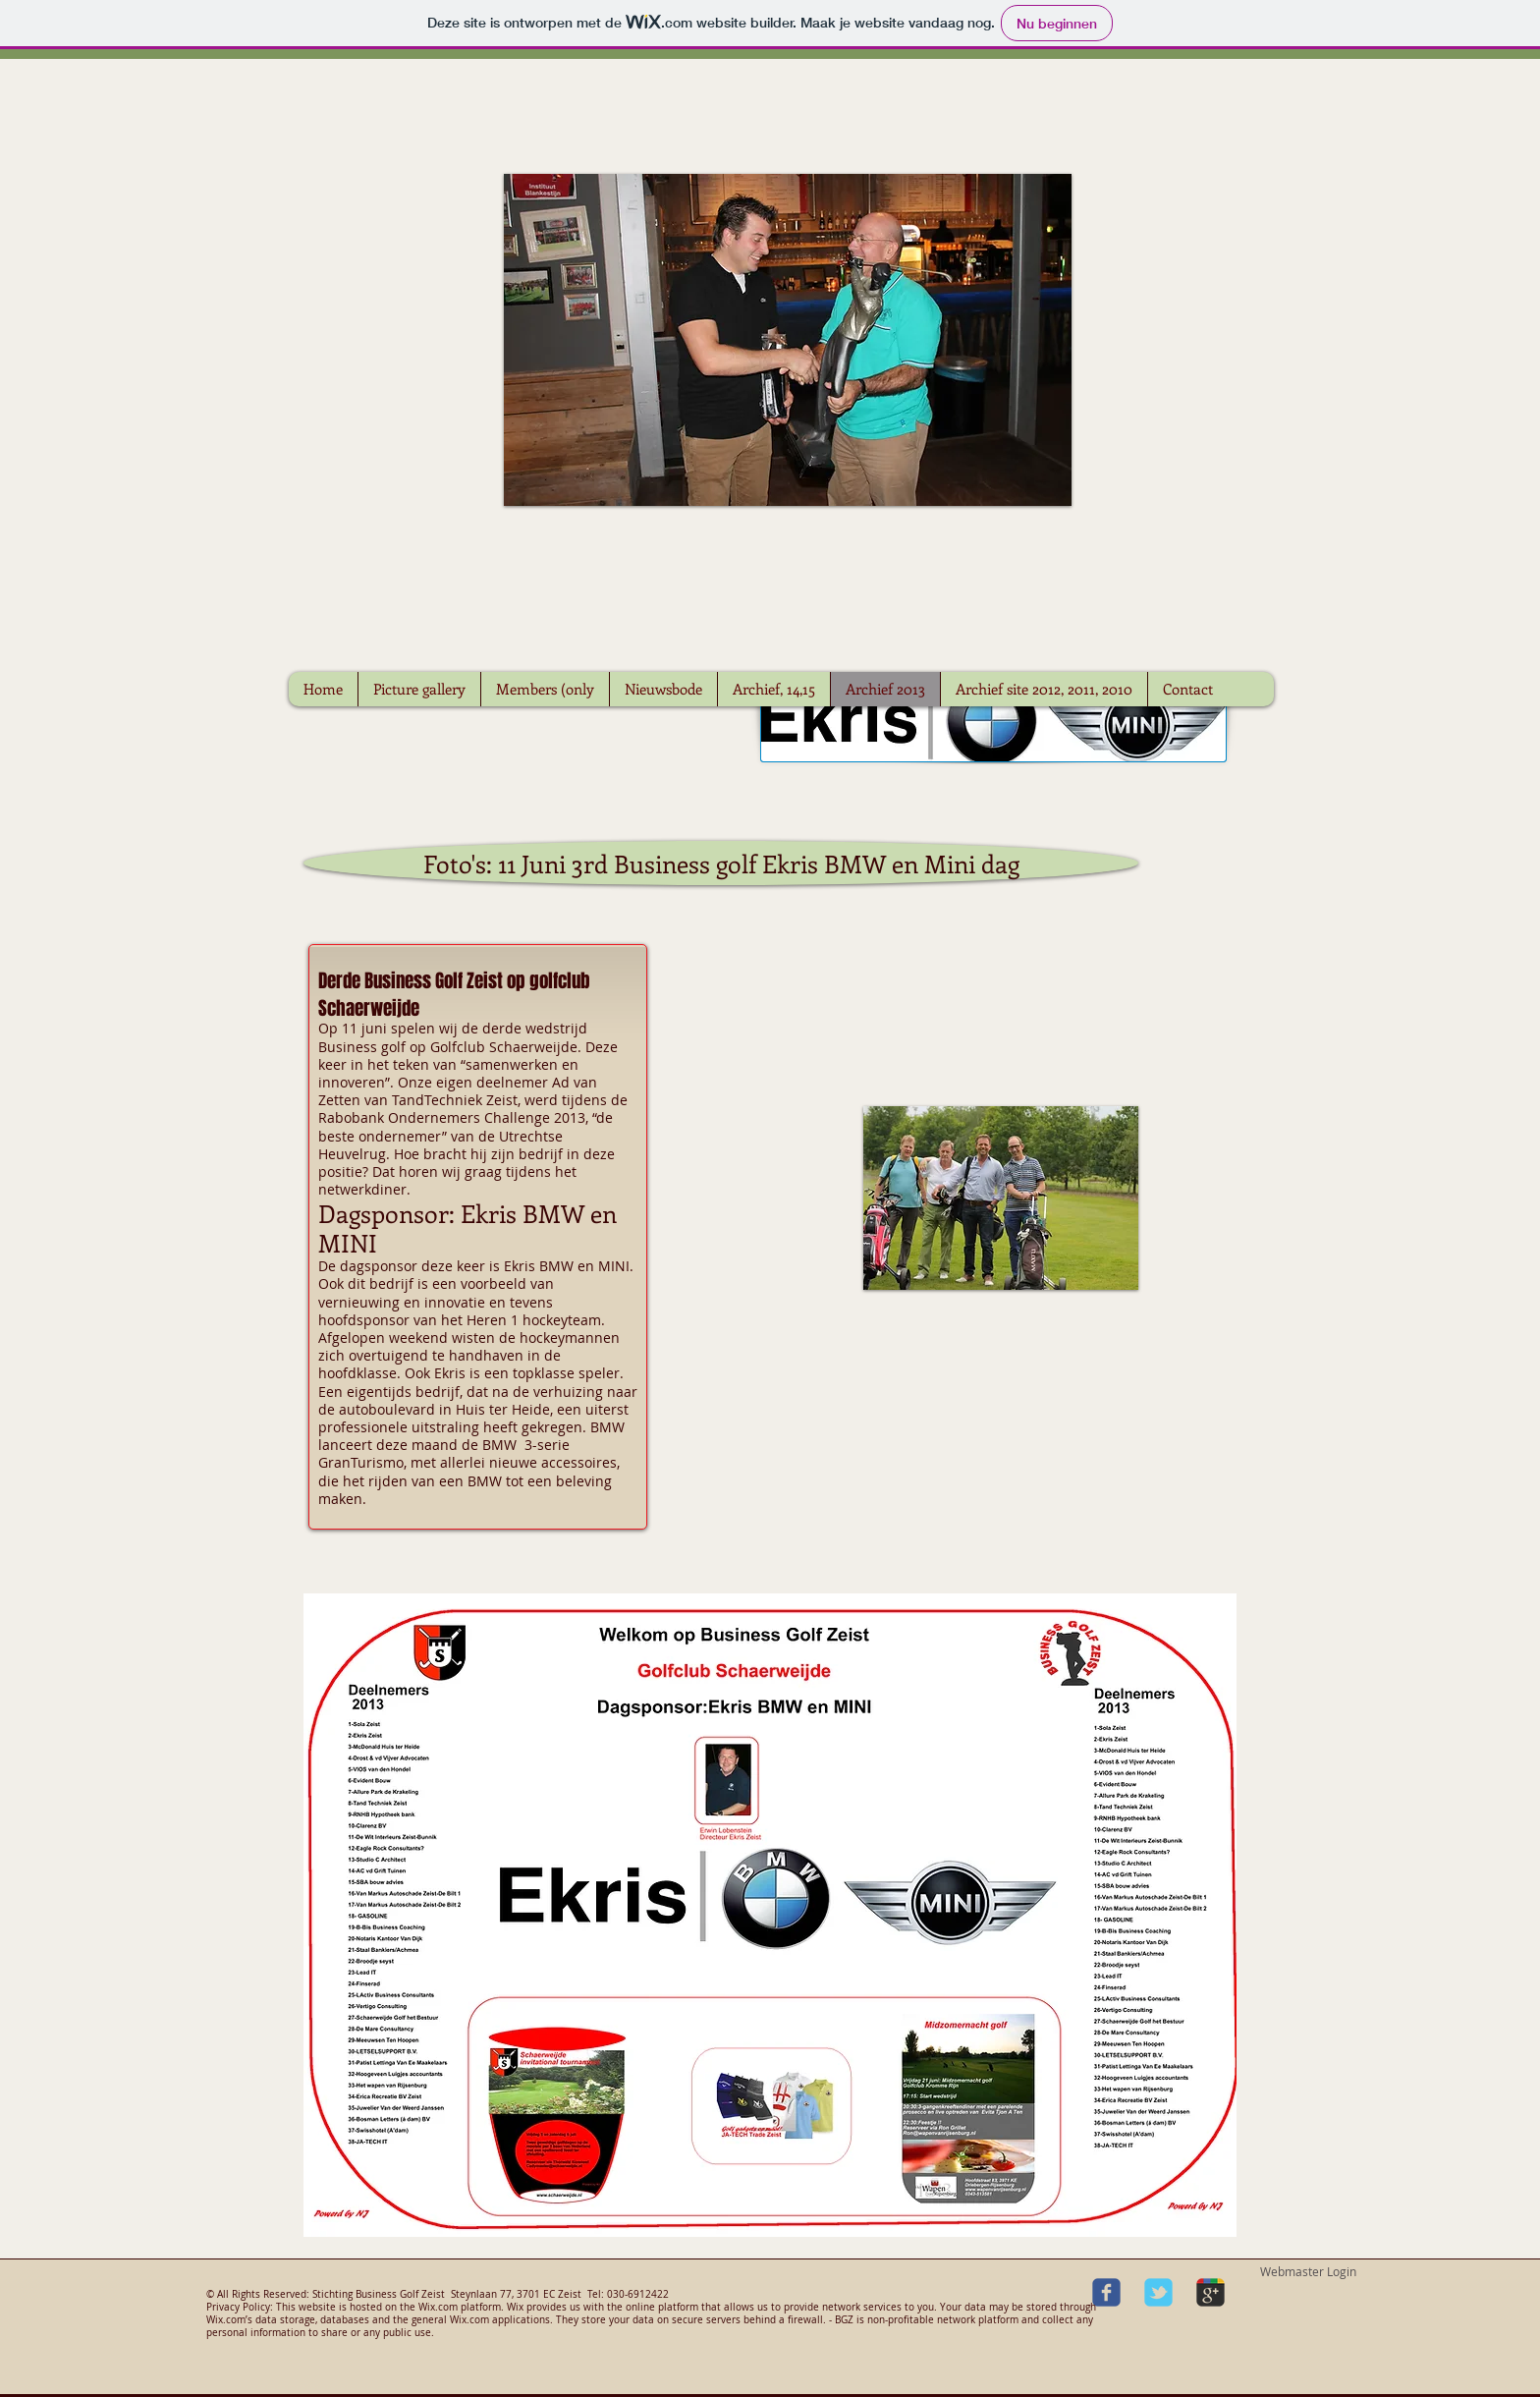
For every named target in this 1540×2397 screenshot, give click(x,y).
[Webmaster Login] (1307, 2272)
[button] (1000, 1198)
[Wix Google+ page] (1210, 2292)
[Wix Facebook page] (1106, 2292)
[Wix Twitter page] (1158, 2292)
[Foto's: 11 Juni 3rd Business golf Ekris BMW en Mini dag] (720, 863)
